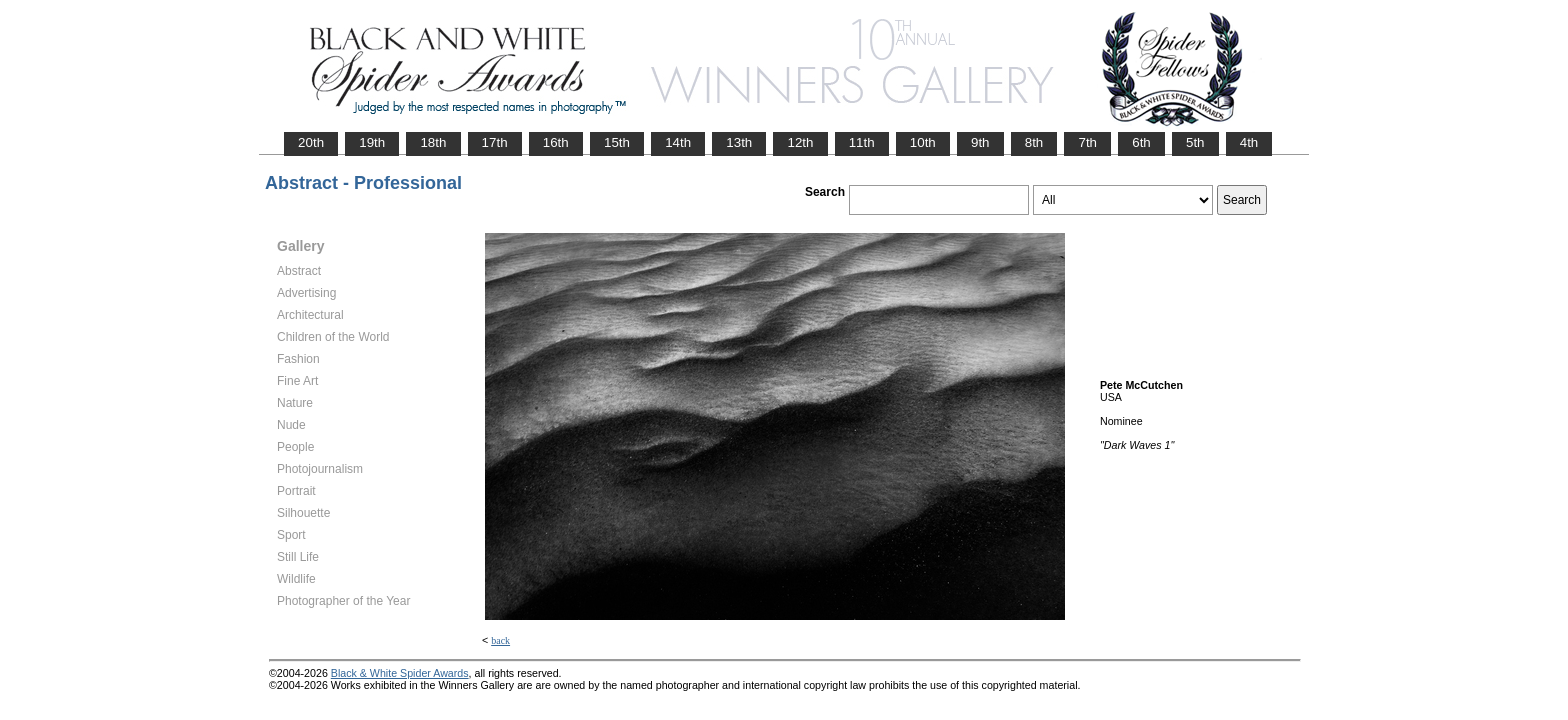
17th (495, 142)
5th (1195, 142)
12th (800, 142)
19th (372, 142)
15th (617, 142)
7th (1087, 142)
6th (1141, 142)
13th (739, 142)
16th (556, 142)
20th (311, 142)
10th (923, 142)
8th (1034, 142)
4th (1249, 142)
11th (862, 142)
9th (980, 142)
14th (678, 142)
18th (433, 142)
